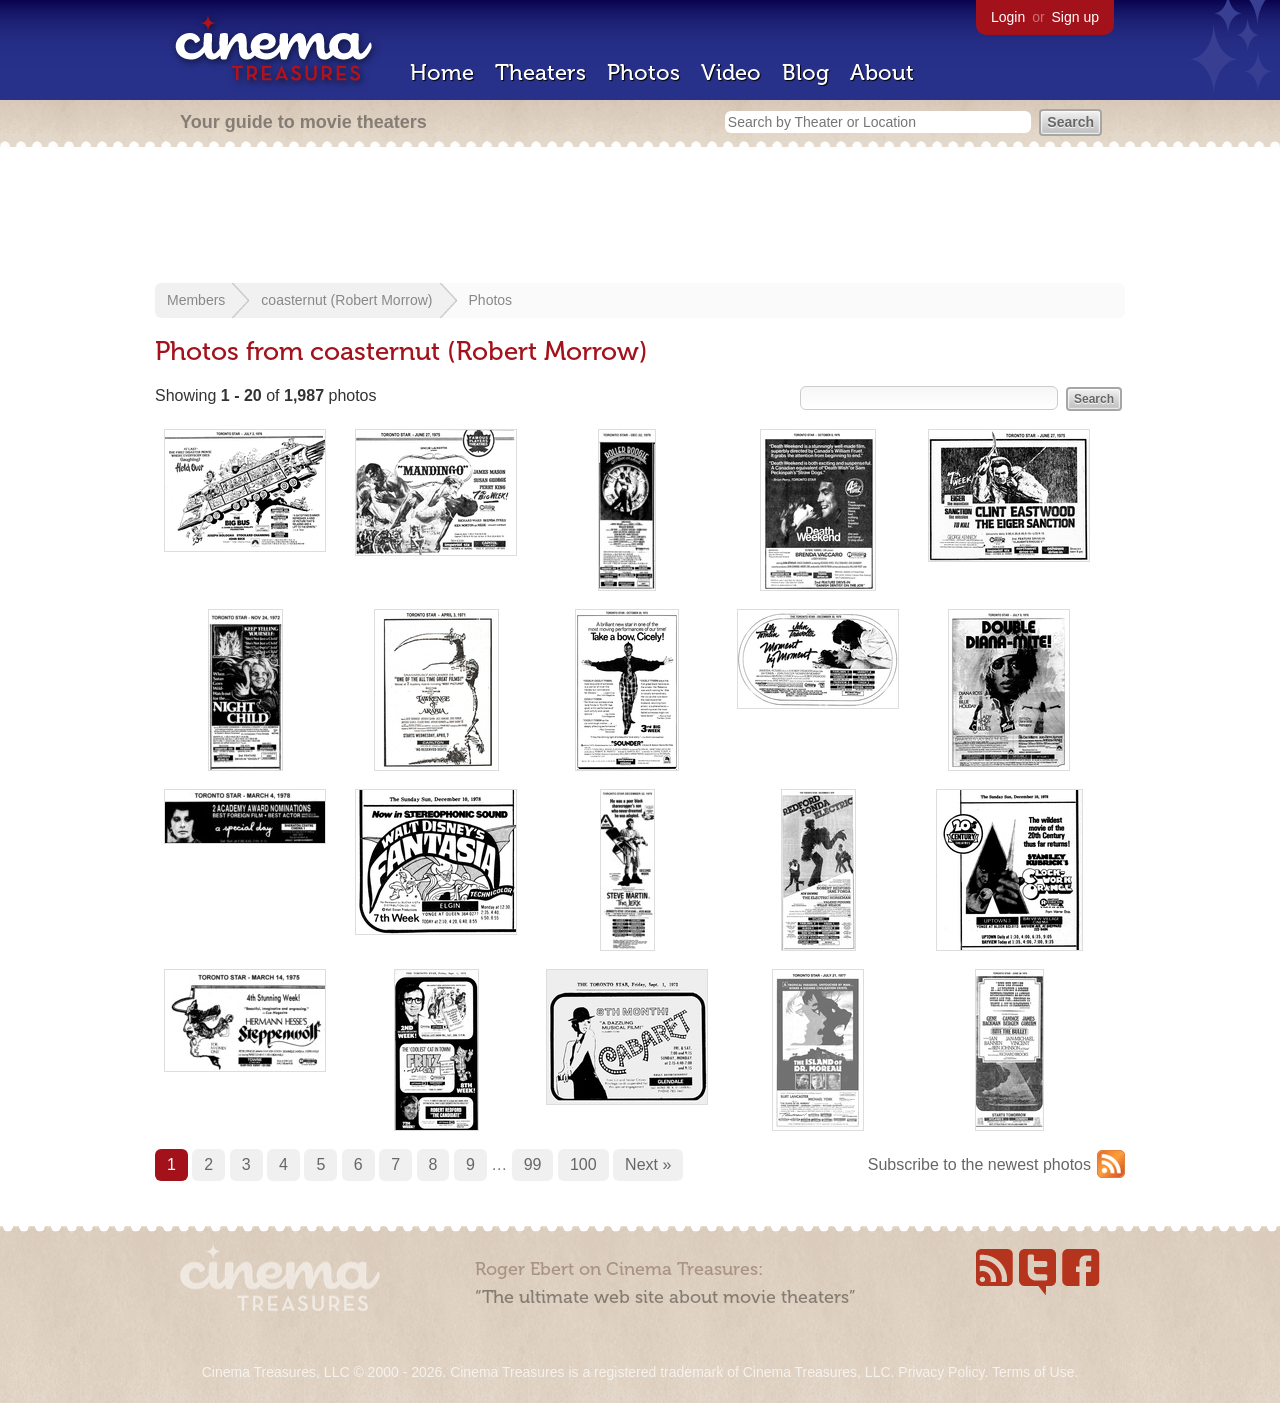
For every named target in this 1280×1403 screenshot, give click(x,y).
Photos (643, 72)
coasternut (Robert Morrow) (346, 300)
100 (583, 1164)
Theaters (540, 72)
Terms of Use (1033, 1372)
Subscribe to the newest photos (979, 1164)
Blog (805, 72)
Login (1008, 17)
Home (442, 72)
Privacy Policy (941, 1372)
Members (196, 300)
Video (731, 72)
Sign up (1075, 17)
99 (533, 1164)
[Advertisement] (640, 217)
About (882, 72)
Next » (648, 1164)
